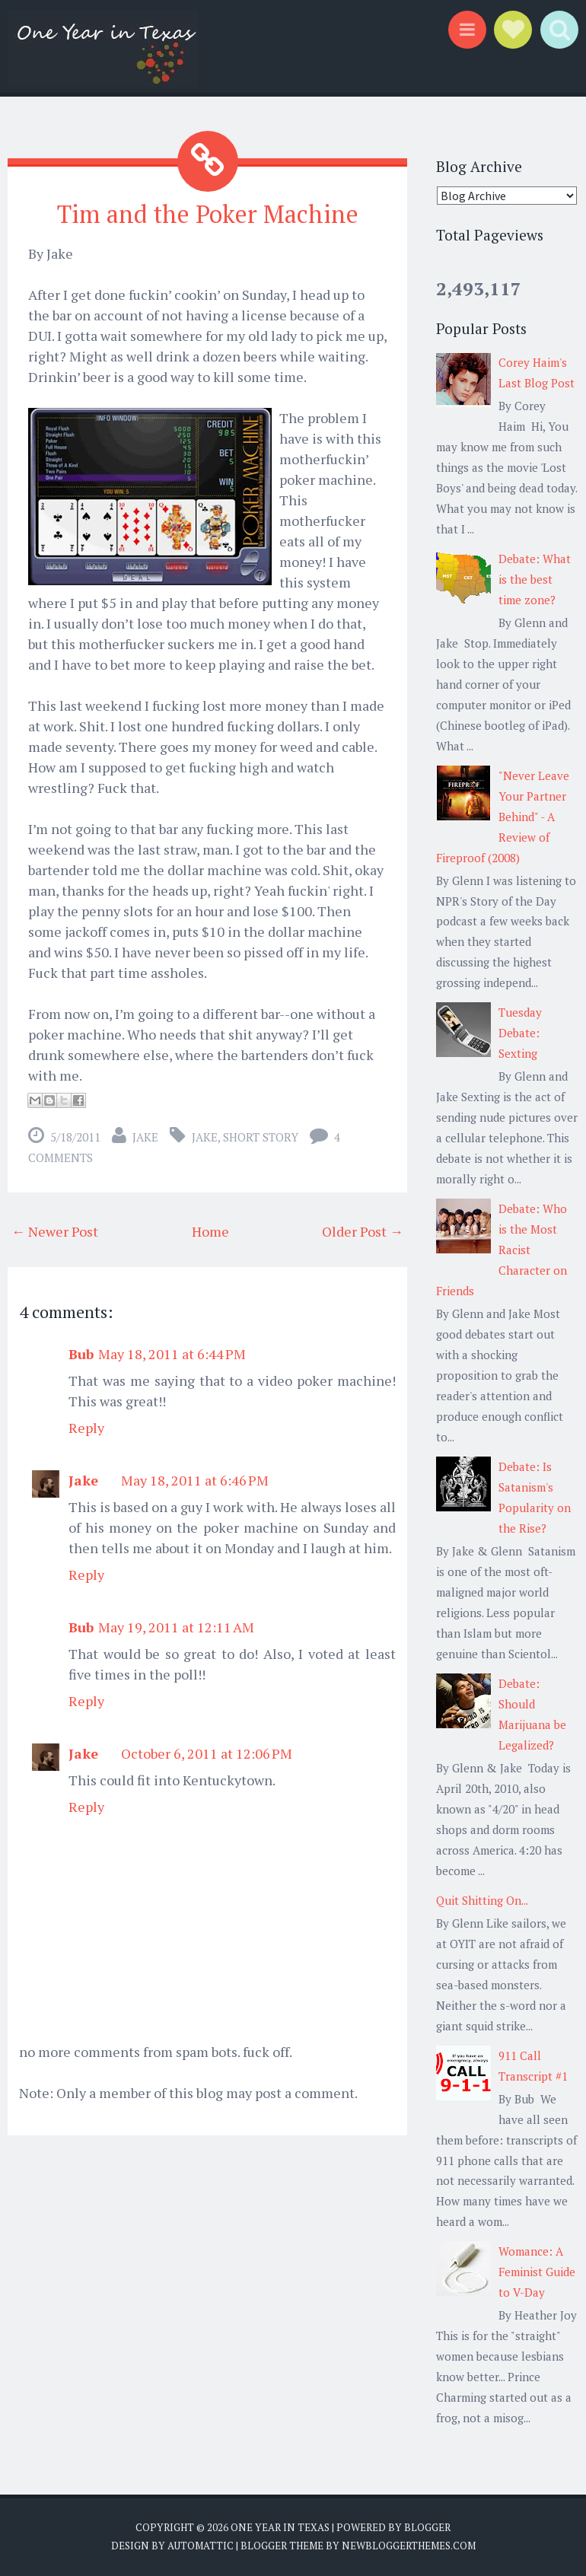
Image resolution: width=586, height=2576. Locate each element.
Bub (81, 1354)
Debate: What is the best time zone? (534, 579)
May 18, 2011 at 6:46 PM (195, 1480)
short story (260, 1137)
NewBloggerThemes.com (409, 2545)
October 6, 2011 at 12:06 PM (206, 1753)
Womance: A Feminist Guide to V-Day (536, 2271)
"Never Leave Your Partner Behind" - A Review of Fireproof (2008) (503, 816)
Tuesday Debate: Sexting (520, 1033)
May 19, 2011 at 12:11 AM (176, 1627)
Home (210, 1231)
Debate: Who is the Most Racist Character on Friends (502, 1249)
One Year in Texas (280, 2527)
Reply (86, 1428)
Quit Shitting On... (482, 1900)
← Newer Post (54, 1231)
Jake (145, 1137)
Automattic (200, 2545)
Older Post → (362, 1231)
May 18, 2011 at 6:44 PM (172, 1354)
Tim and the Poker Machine (207, 214)
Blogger (427, 2527)
